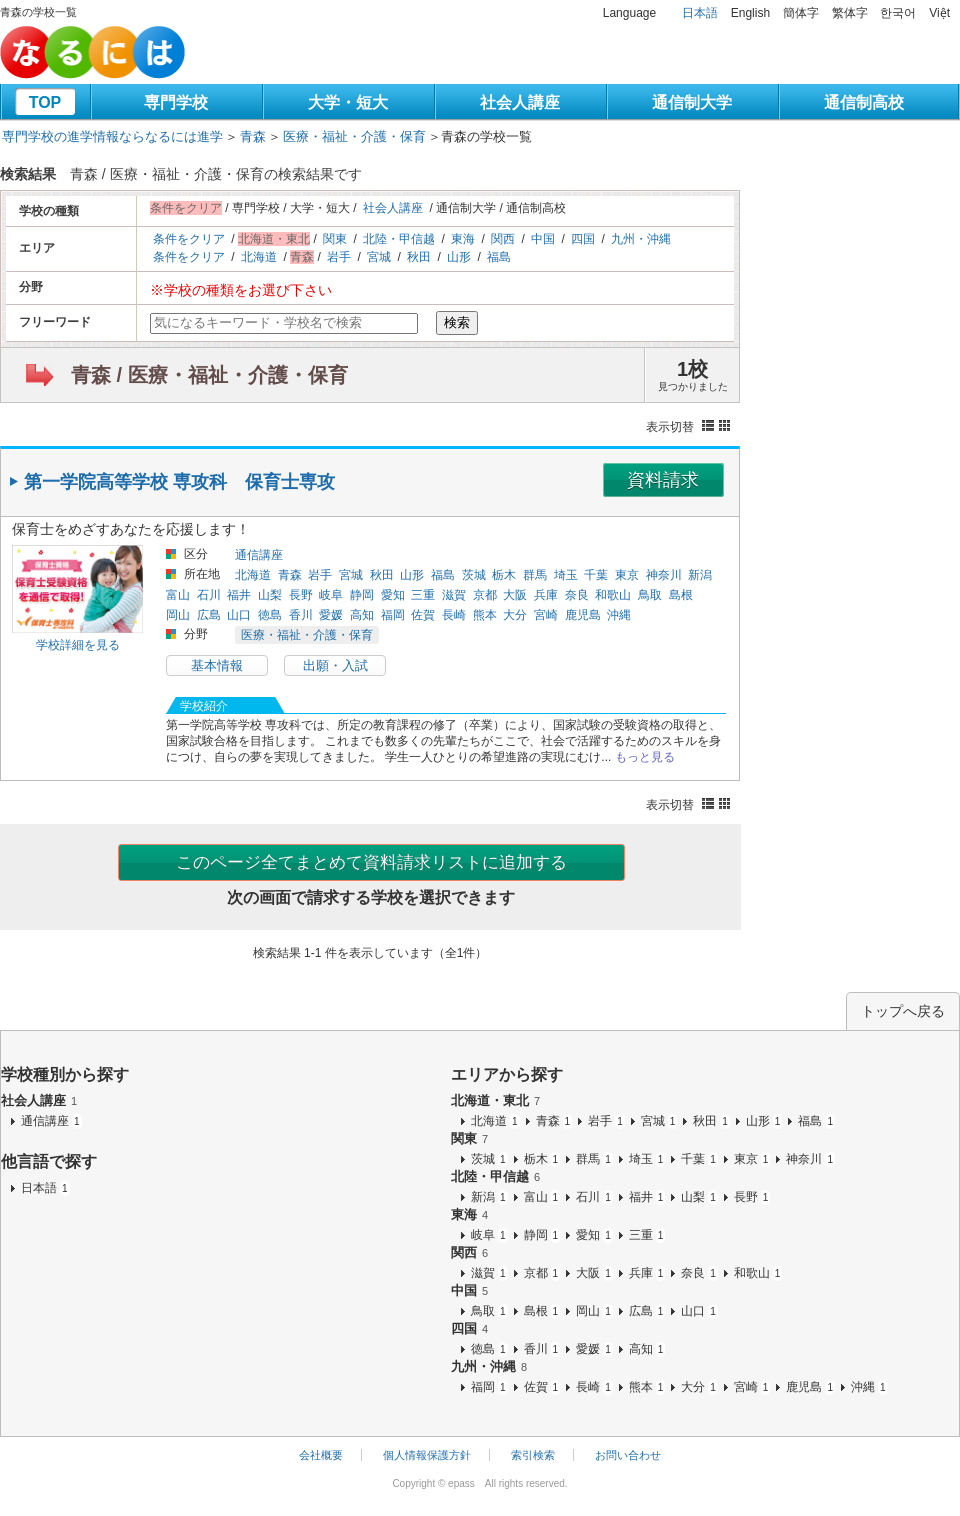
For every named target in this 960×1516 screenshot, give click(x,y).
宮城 (379, 257)
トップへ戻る (903, 1011)
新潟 (700, 575)
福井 (239, 595)
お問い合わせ (628, 1455)
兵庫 (546, 595)
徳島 (270, 615)
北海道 (259, 257)
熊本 (485, 615)
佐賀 (423, 615)
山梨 (270, 595)
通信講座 (259, 555)
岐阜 (331, 595)
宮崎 (546, 615)
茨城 (474, 575)
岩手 (339, 257)
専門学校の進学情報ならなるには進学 (112, 136)
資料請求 (663, 480)
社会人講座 (520, 102)
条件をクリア (189, 239)
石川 (209, 595)
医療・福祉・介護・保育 (354, 136)
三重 (423, 595)
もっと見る (645, 757)
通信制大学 (692, 102)
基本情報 (217, 665)
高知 (362, 615)
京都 (485, 595)
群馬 (535, 575)
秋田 (419, 257)
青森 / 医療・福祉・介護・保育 (209, 375)
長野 (301, 595)
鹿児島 (583, 615)
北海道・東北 (495, 1100)
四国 (583, 239)
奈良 (577, 595)
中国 (543, 239)
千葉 (596, 575)
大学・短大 (348, 102)
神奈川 (664, 575)
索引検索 (533, 1455)
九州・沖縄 (641, 239)
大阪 (515, 595)
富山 (178, 595)
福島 (499, 257)
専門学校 (176, 102)
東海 (463, 239)
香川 (301, 615)
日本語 (700, 13)
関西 (503, 239)
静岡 (362, 595)
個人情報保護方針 (427, 1455)
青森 (253, 136)
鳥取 (650, 595)
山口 (239, 615)
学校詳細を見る (78, 645)
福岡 (393, 615)
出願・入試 (335, 665)
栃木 (504, 575)
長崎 (454, 615)
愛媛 (331, 615)
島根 (681, 595)
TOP (45, 102)
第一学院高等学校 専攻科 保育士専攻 (179, 482)
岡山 (178, 615)
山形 (459, 257)
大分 (515, 615)
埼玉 (566, 575)
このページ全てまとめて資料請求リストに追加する (371, 862)
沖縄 (619, 615)
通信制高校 (864, 102)
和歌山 (613, 595)
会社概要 (321, 1455)
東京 (627, 575)
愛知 (393, 595)
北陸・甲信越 (399, 239)
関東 (335, 239)
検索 (457, 322)
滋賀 (454, 595)
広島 (209, 615)
